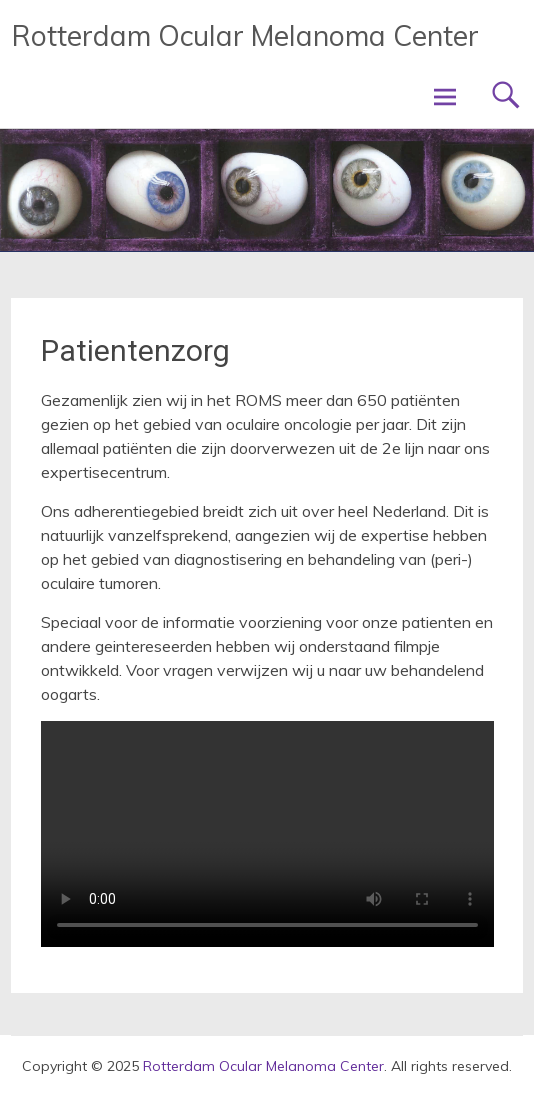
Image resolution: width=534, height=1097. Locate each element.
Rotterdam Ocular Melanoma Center (245, 35)
